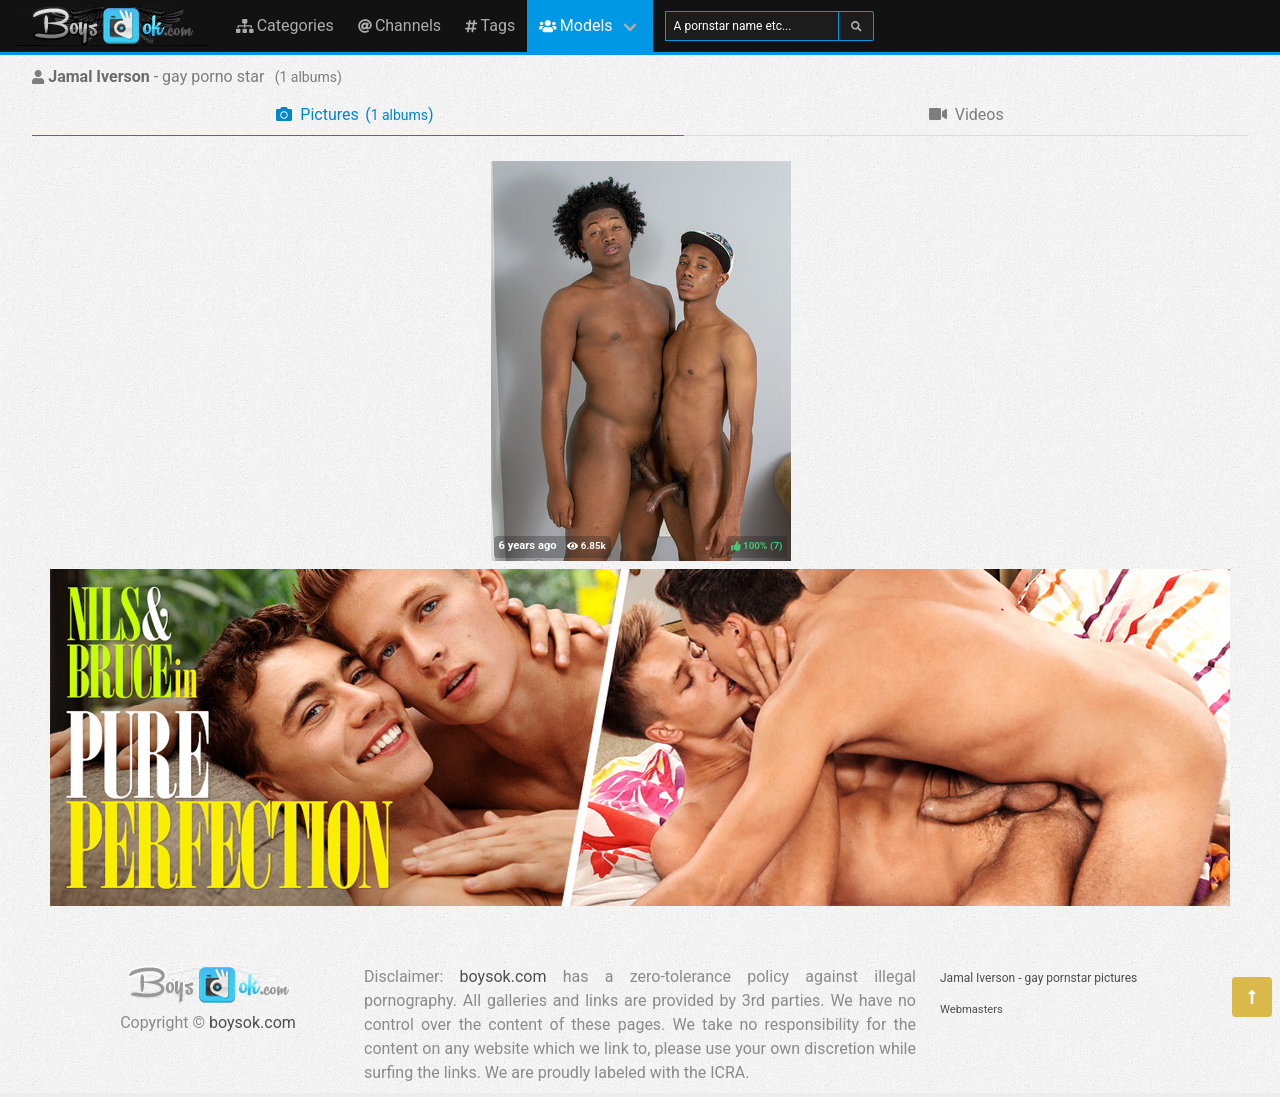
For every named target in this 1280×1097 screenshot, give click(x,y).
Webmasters (971, 1009)
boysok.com (252, 1022)
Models (575, 25)
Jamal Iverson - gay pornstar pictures (1038, 978)
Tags (490, 25)
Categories (285, 25)
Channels (399, 25)
